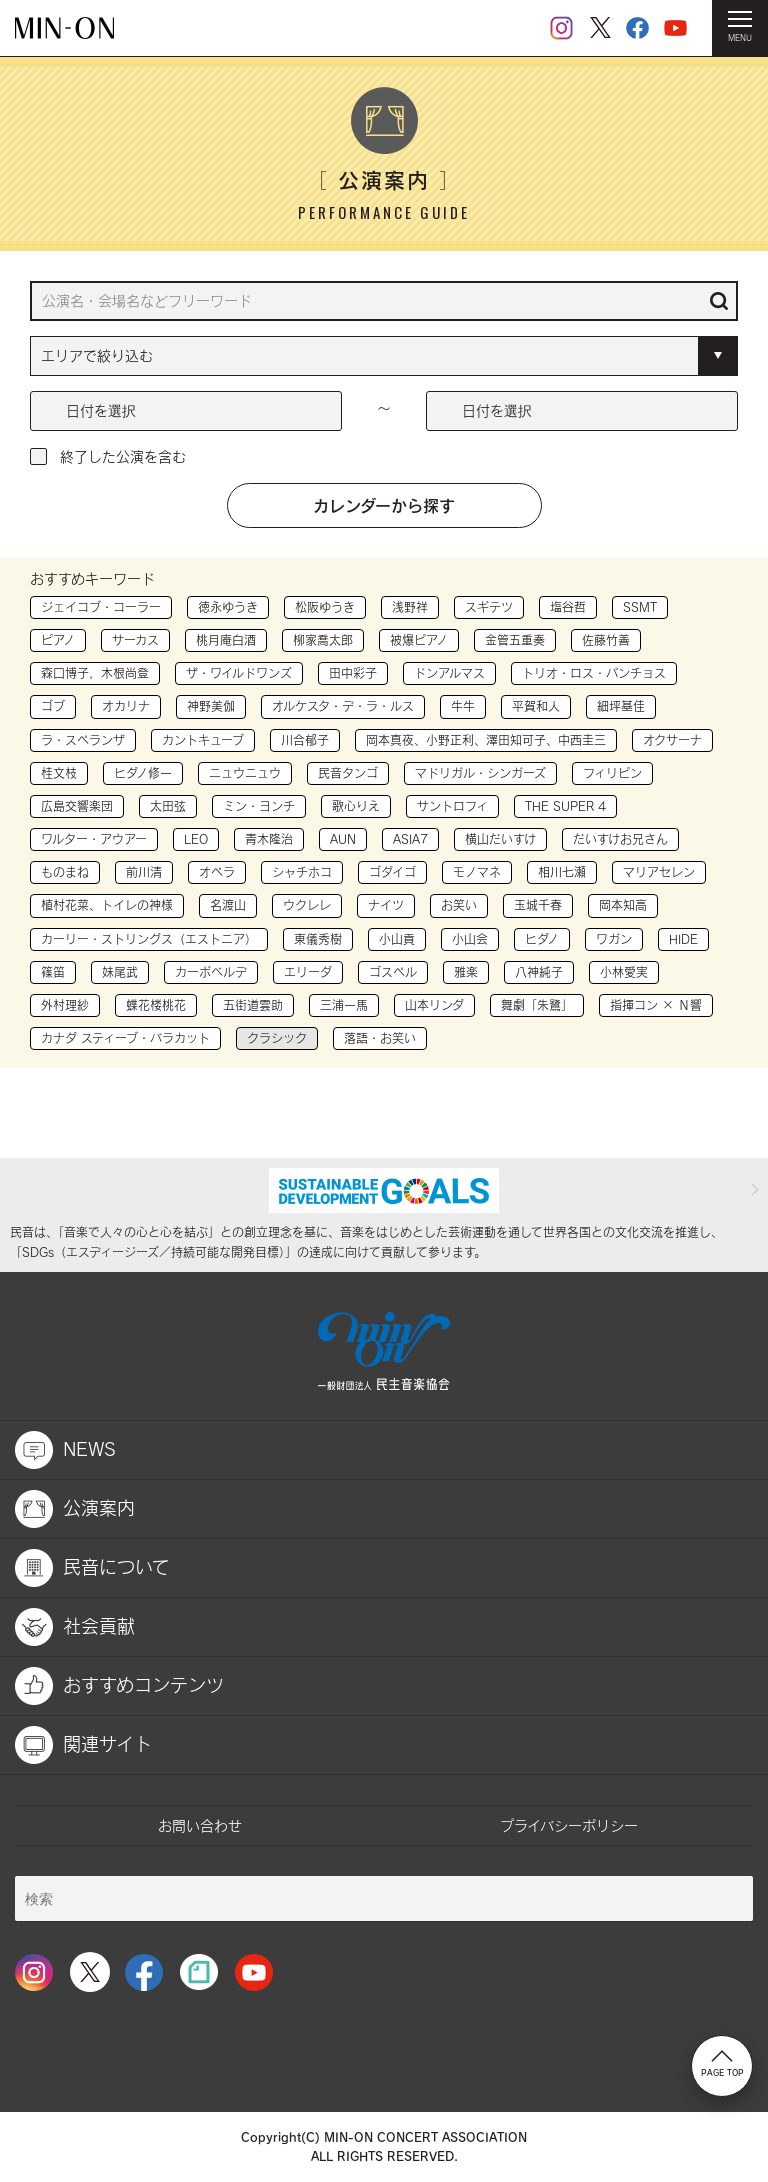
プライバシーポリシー (569, 1825)
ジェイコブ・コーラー (101, 607)
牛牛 (463, 706)
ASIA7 (410, 839)
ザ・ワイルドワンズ (239, 673)
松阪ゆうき (325, 607)
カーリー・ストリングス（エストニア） (149, 939)
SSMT (640, 607)
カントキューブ (203, 740)
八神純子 (539, 972)
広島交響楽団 (77, 806)
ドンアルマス (449, 673)
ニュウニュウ (245, 773)
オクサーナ (672, 740)
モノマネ (477, 872)
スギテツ (489, 607)
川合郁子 (305, 740)
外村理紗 (65, 1005)
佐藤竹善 (606, 640)
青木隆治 (269, 839)
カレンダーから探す (384, 505)
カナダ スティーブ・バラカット (125, 1038)
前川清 (144, 872)
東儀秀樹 (318, 939)
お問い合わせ (200, 1825)
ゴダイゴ (392, 872)
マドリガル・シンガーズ (480, 773)
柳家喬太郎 (323, 640)
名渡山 (228, 905)
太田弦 (168, 806)
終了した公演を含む (123, 456)
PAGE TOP (722, 2064)
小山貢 (397, 939)
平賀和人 (536, 706)
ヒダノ (542, 939)
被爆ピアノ (419, 640)
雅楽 (466, 972)
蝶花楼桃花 (156, 1005)
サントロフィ (452, 806)
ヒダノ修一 (143, 773)
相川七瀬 (562, 872)
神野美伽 (211, 706)
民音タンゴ (348, 773)
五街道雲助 (253, 1005)
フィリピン (612, 773)
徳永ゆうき (228, 607)
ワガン (614, 939)
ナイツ (386, 905)
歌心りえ (356, 806)
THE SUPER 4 (565, 806)
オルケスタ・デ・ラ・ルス (343, 706)
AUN (343, 839)
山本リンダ (434, 1005)
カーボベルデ (211, 972)
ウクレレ (307, 905)
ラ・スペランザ (83, 740)
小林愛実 (624, 972)
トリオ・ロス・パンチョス (594, 673)
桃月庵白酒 (226, 640)
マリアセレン (659, 872)
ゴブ (53, 706)
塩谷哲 (568, 607)
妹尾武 (120, 972)
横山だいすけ (500, 839)
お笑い (459, 905)
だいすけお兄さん (620, 839)
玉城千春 (538, 905)
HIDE (683, 939)
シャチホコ (302, 872)
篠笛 (53, 972)
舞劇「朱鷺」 (537, 1005)
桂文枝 (59, 773)
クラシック (277, 1038)
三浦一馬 (344, 1005)
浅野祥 (410, 607)
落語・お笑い (380, 1038)
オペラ (217, 872)
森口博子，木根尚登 (95, 673)
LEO (196, 839)
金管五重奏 (515, 640)
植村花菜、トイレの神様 (107, 905)
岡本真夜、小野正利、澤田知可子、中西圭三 (486, 740)
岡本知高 (623, 905)
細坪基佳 (621, 706)
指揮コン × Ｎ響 (656, 1005)
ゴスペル (393, 972)
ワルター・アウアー (94, 839)
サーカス (135, 640)
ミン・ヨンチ (259, 806)
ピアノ (58, 640)
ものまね (65, 872)
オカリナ (126, 706)
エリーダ (308, 972)
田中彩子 (353, 673)
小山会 (470, 939)
